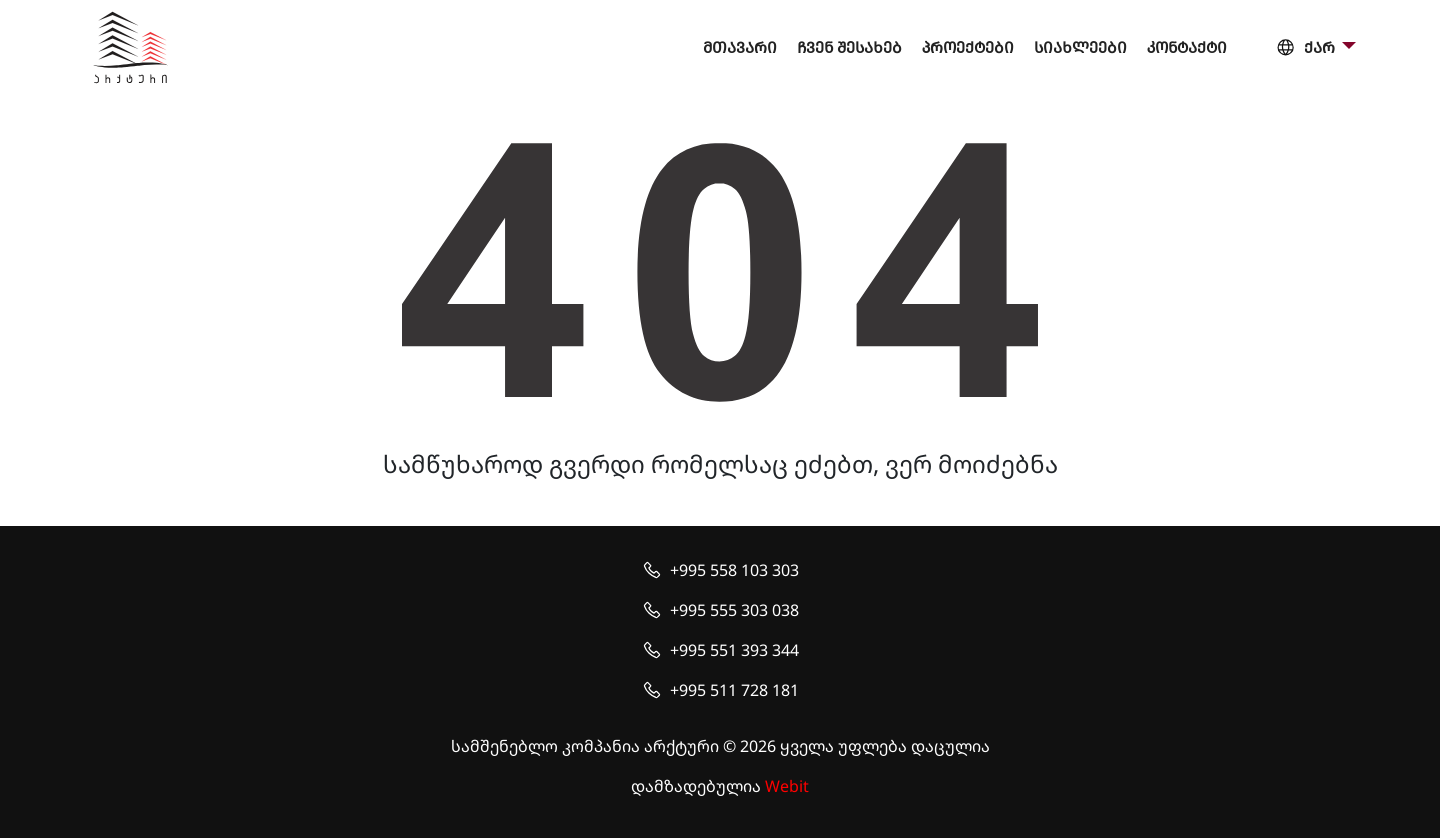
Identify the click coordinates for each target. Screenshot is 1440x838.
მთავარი (740, 47)
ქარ (1307, 48)
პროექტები (968, 47)
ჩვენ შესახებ (849, 47)
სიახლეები (1080, 47)
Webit (787, 786)
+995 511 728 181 (734, 690)
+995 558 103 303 (734, 570)
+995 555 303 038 (734, 610)
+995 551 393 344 (734, 650)
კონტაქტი (1187, 47)
